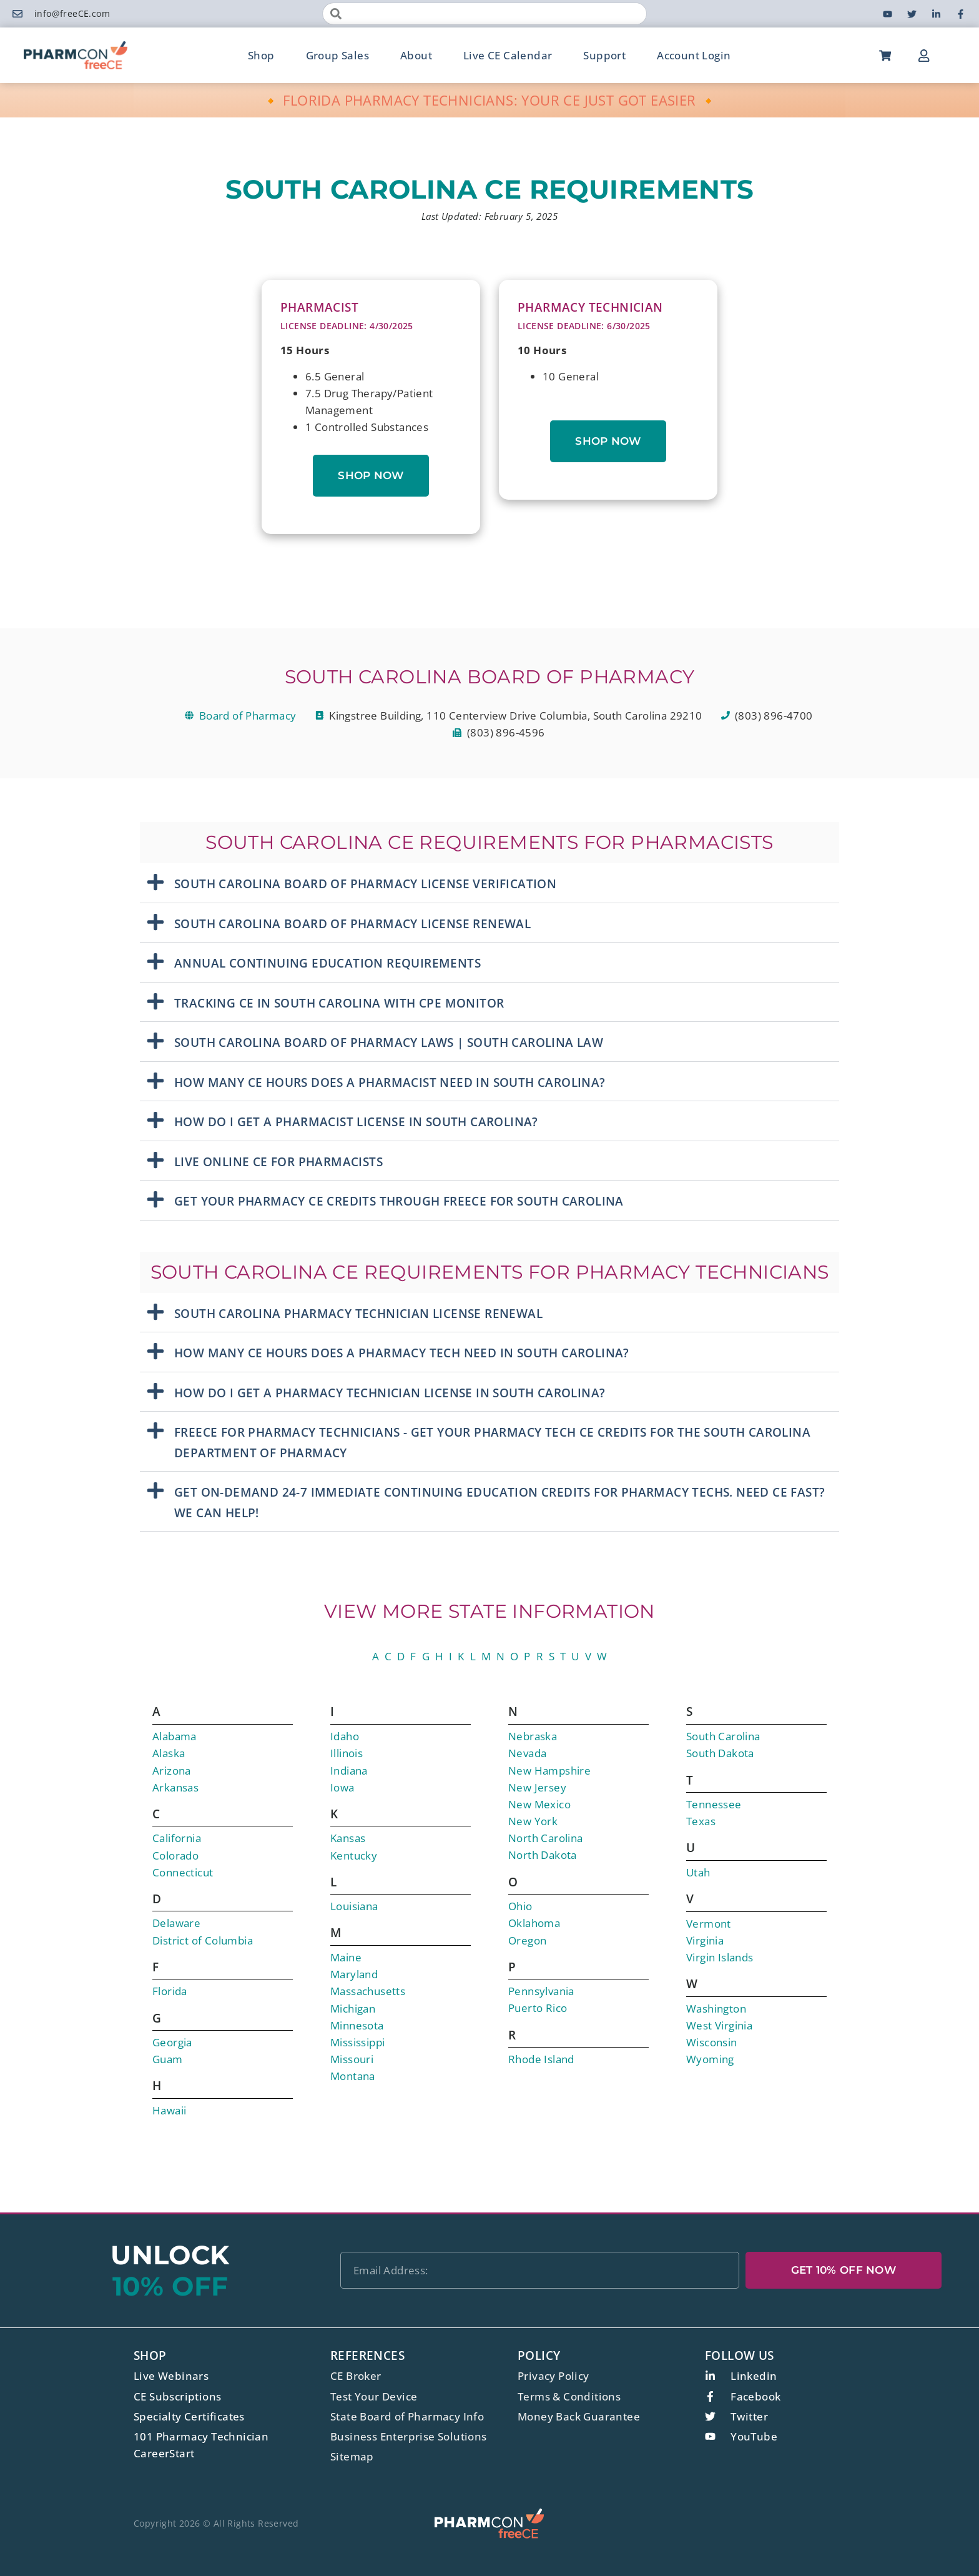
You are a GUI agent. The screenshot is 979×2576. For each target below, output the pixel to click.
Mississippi (357, 2042)
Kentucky (353, 1855)
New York (533, 1821)
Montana (352, 2076)
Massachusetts (367, 1991)
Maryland (354, 1974)
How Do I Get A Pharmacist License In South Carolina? (356, 1122)
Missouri (351, 2059)
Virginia (705, 1940)
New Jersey (537, 1787)
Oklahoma (534, 1923)
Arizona (171, 1770)
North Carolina (545, 1838)
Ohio (520, 1906)
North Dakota (542, 1855)
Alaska (168, 1753)
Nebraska (532, 1736)
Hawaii (169, 2110)
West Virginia (719, 2025)
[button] (489, 883)
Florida (169, 1991)
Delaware (176, 1923)
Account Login (694, 55)
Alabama (174, 1736)
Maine (346, 1957)
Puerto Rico (537, 2008)
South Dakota (720, 1753)
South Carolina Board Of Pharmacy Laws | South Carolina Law (388, 1042)
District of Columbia (202, 1940)
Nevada (527, 1753)
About (416, 55)
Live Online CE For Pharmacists (278, 1162)
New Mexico (539, 1804)
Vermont (708, 1923)
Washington (716, 2008)
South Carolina (723, 1736)
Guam (167, 2059)
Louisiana (354, 1906)
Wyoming (710, 2059)
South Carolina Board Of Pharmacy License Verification (365, 884)
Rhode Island (541, 2059)
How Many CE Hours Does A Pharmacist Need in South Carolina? (390, 1082)
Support (604, 55)
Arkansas (175, 1787)
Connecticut (182, 1872)
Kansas (347, 1838)
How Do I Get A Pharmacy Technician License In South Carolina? (389, 1393)
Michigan (352, 2008)
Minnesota (357, 2025)
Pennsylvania (541, 1991)
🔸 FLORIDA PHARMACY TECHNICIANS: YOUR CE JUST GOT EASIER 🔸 (489, 100)
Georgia (172, 2042)
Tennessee (714, 1804)
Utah (698, 1872)
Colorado (175, 1855)
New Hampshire (549, 1770)
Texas (701, 1821)
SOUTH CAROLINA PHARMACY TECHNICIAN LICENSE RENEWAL (358, 1313)
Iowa (342, 1787)
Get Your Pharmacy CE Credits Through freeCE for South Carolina (399, 1201)
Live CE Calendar (507, 55)
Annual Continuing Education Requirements (327, 963)
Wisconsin (711, 2042)
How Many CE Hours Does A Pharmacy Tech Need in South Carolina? (401, 1353)
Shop (261, 55)
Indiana (349, 1770)
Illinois (346, 1753)
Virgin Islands (720, 1957)
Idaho (344, 1736)
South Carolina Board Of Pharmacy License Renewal (352, 924)
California (176, 1838)
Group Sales (337, 55)
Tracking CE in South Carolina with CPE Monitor (339, 1003)
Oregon (527, 1940)
